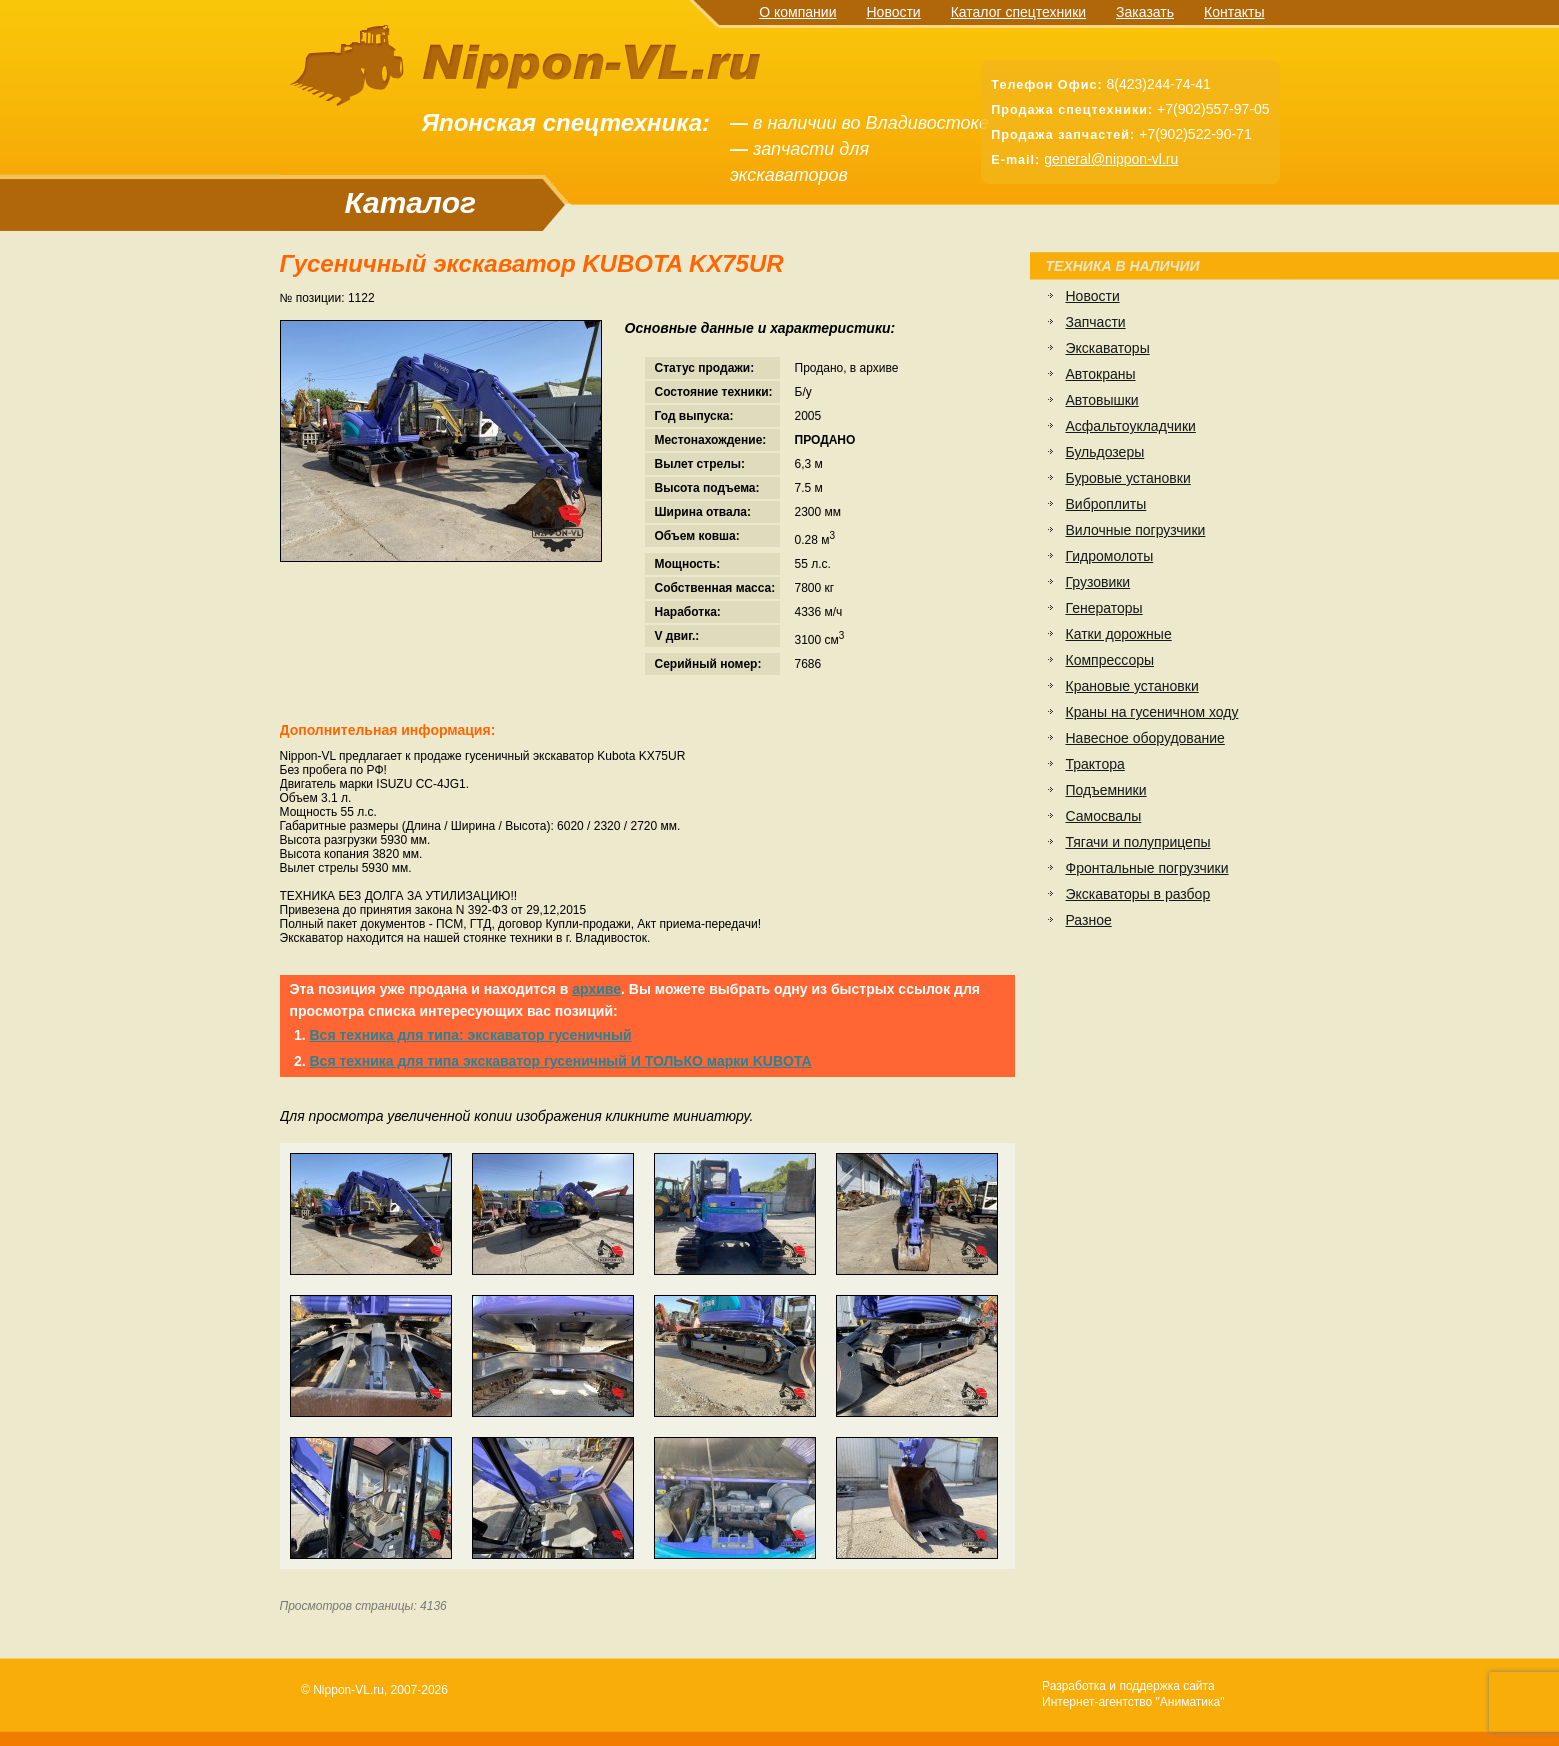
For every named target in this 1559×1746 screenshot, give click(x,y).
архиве (596, 989)
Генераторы (1104, 608)
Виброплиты (1106, 504)
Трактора (1095, 764)
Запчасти (1096, 322)
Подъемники (1106, 790)
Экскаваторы (1108, 348)
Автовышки (1102, 400)
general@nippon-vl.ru (1111, 159)
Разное (1089, 920)
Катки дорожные (1119, 634)
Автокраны (1101, 374)
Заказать (1145, 12)
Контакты (1234, 12)
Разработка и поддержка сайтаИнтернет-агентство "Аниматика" (1133, 1694)
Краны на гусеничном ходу (1152, 712)
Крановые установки (1132, 686)
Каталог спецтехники (1018, 12)
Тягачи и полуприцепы (1138, 842)
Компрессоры (1110, 660)
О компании (797, 12)
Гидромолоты (1110, 556)
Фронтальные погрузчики (1147, 868)
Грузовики (1098, 582)
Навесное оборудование (1145, 738)
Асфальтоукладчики (1131, 426)
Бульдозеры (1105, 452)
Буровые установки (1128, 478)
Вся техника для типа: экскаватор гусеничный (471, 1035)
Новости (893, 12)
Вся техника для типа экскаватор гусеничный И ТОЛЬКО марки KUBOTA (561, 1061)
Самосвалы (1104, 816)
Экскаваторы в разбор (1138, 894)
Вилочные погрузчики (1136, 530)
